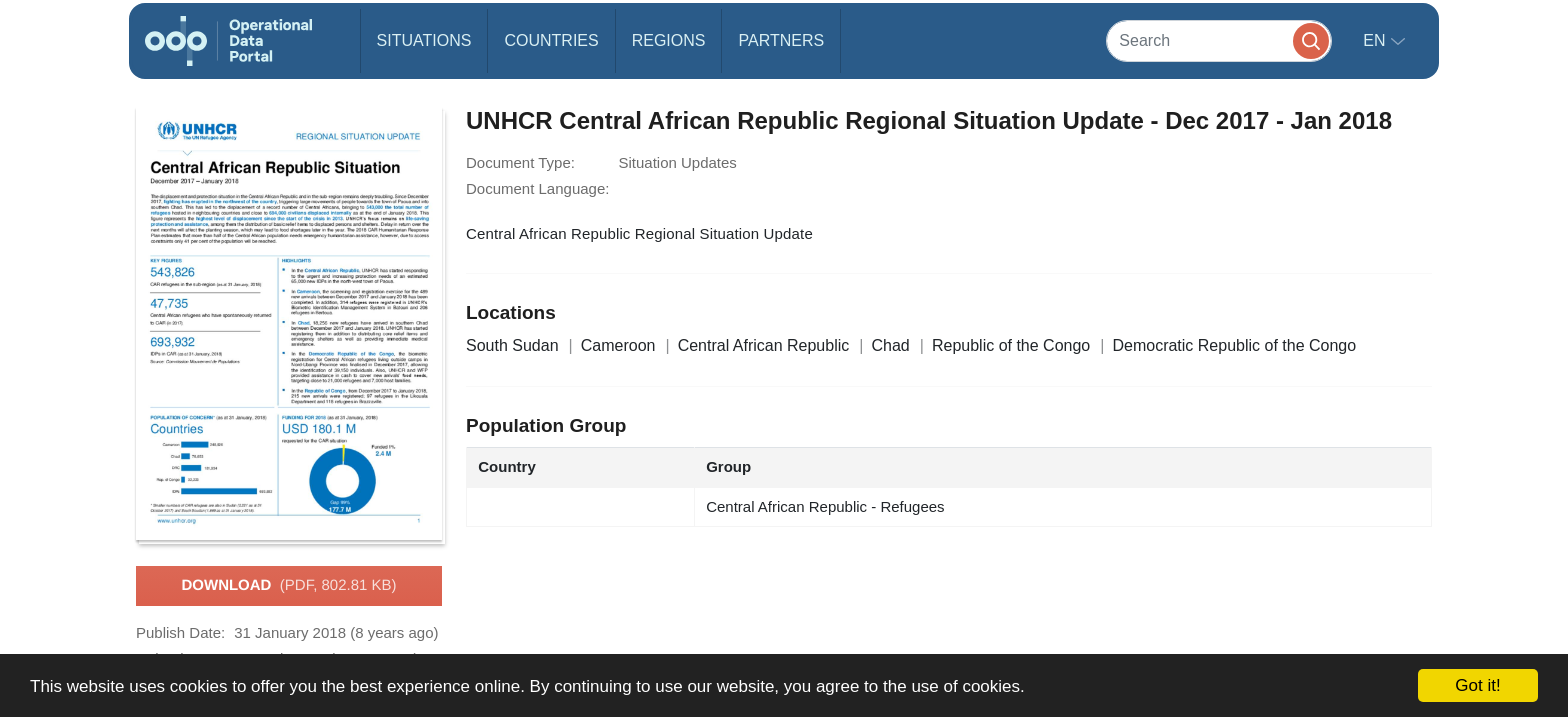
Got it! (1477, 685)
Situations (424, 40)
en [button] (1376, 40)
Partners (781, 40)
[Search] (1219, 40)
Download (288, 586)
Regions (669, 40)
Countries (551, 40)
